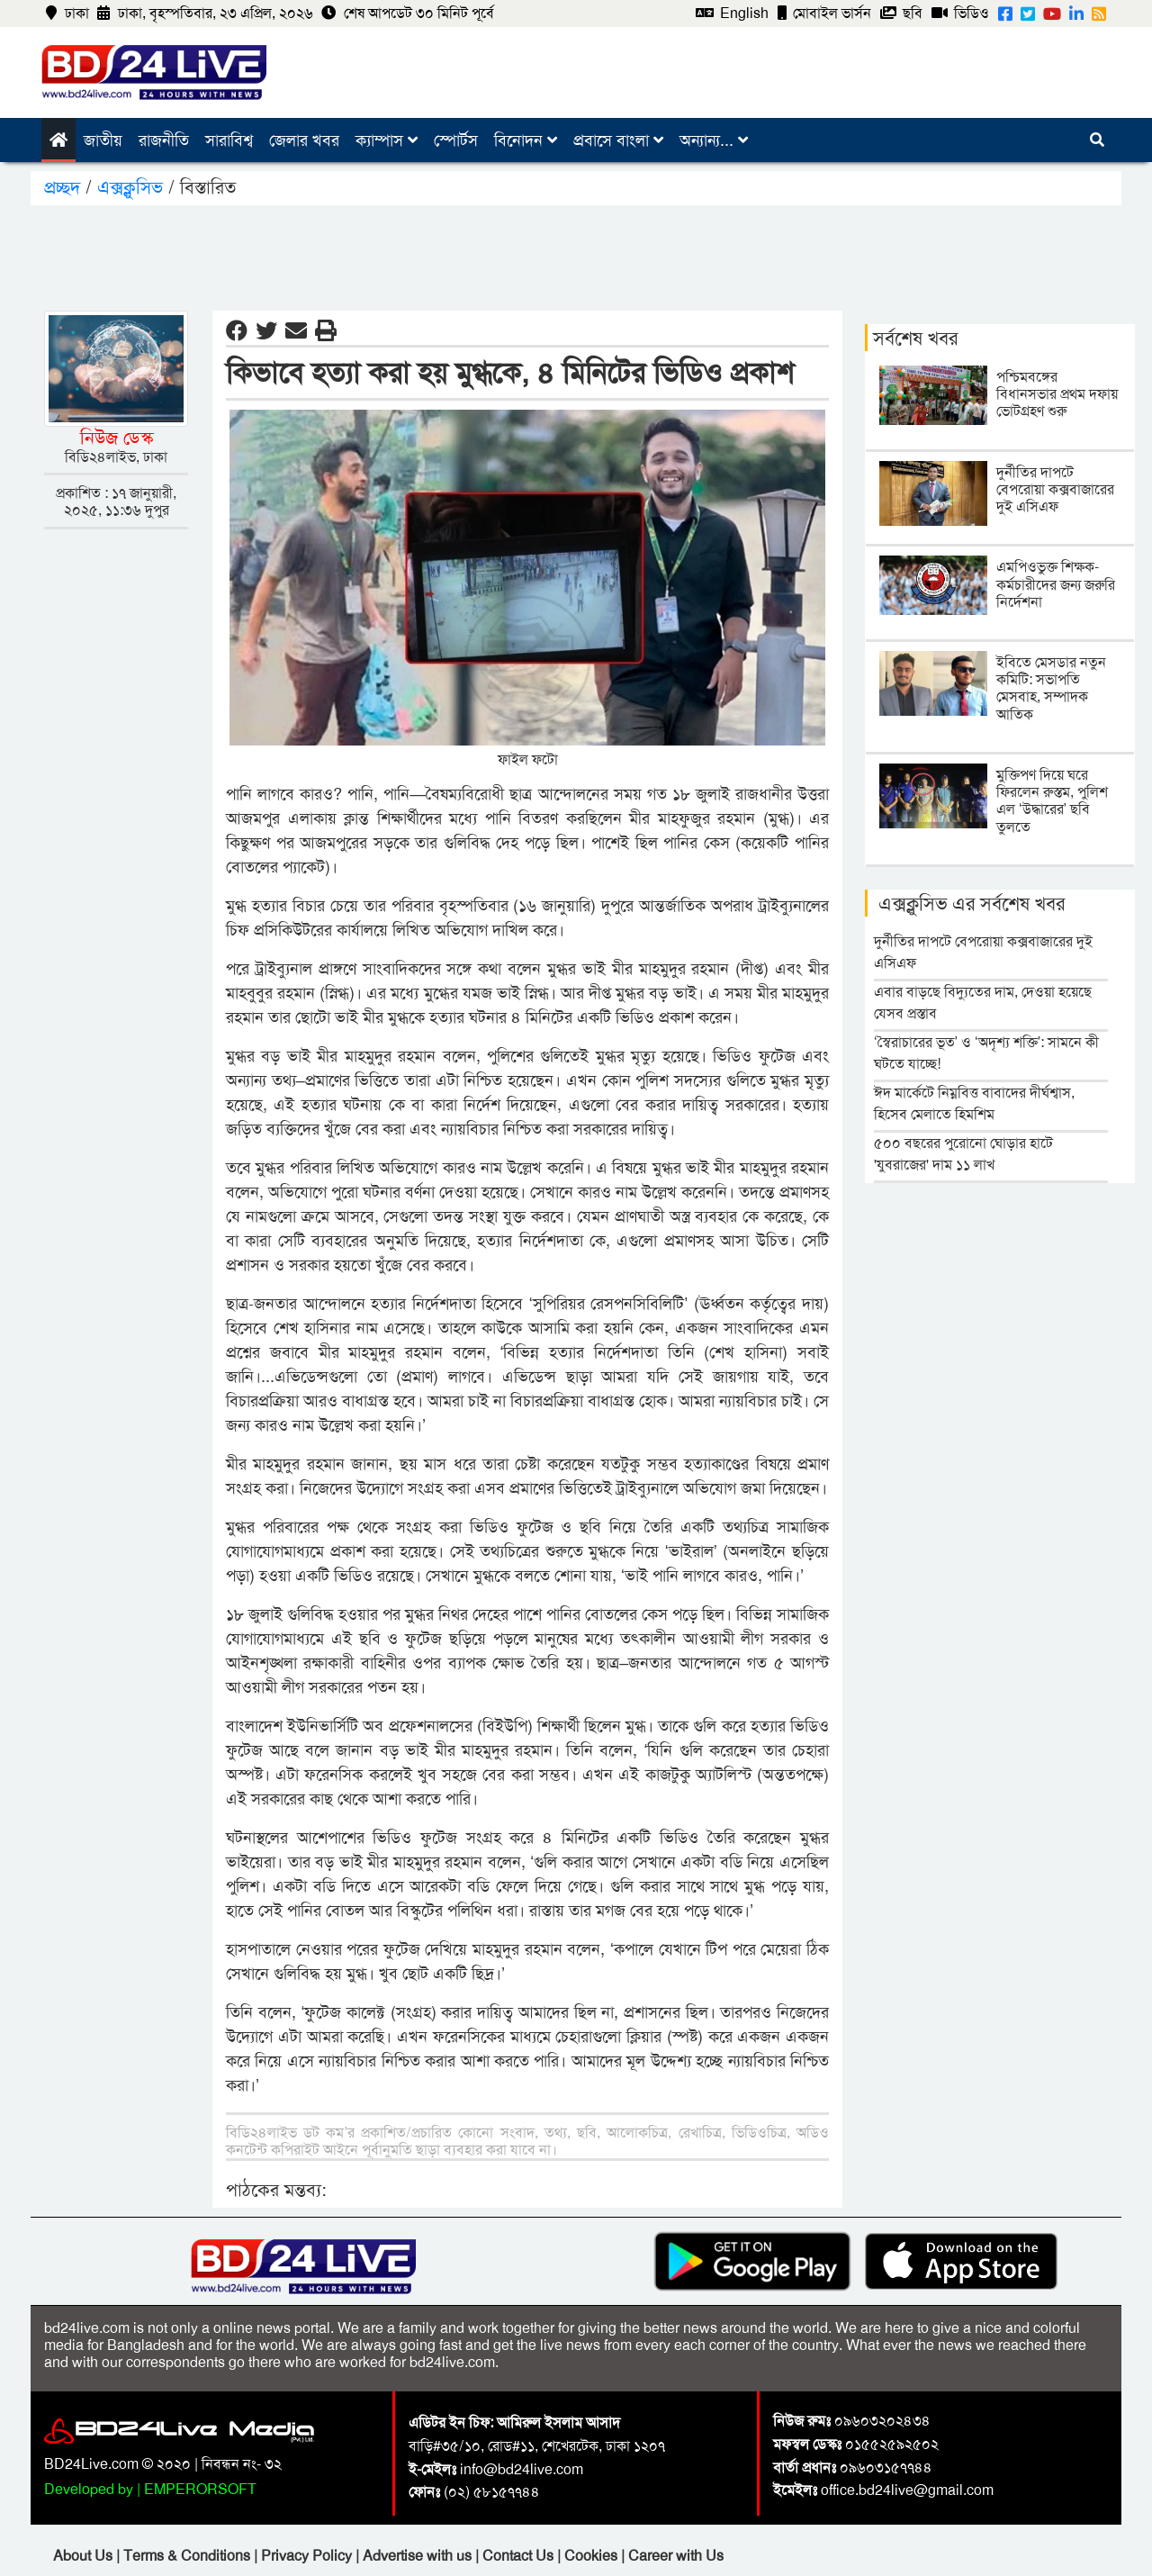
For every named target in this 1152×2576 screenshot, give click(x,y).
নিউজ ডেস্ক (116, 437)
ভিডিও (960, 13)
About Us (84, 2555)
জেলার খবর (304, 140)
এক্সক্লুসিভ (130, 187)
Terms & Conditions (188, 2555)
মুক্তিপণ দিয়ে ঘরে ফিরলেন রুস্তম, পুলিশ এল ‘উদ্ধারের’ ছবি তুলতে (1052, 800)
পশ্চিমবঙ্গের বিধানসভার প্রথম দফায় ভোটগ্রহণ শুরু (1057, 393)
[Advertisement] (576, 254)
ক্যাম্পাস (387, 140)
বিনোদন (525, 140)
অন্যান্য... (714, 140)
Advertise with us (419, 2555)
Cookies (590, 2555)
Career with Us (676, 2555)
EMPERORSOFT (200, 2489)
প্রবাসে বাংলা (618, 140)
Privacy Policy (308, 2555)
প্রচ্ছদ (65, 187)
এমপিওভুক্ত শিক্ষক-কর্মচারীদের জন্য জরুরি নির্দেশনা (1055, 583)
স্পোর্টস (456, 140)
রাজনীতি (164, 140)
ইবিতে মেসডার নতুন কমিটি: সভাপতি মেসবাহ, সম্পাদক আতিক (1051, 688)
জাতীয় (103, 140)
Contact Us (519, 2555)
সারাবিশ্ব (229, 140)
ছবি (901, 13)
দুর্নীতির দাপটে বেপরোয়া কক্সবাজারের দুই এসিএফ (1055, 489)
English (732, 13)
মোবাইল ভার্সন (824, 13)
